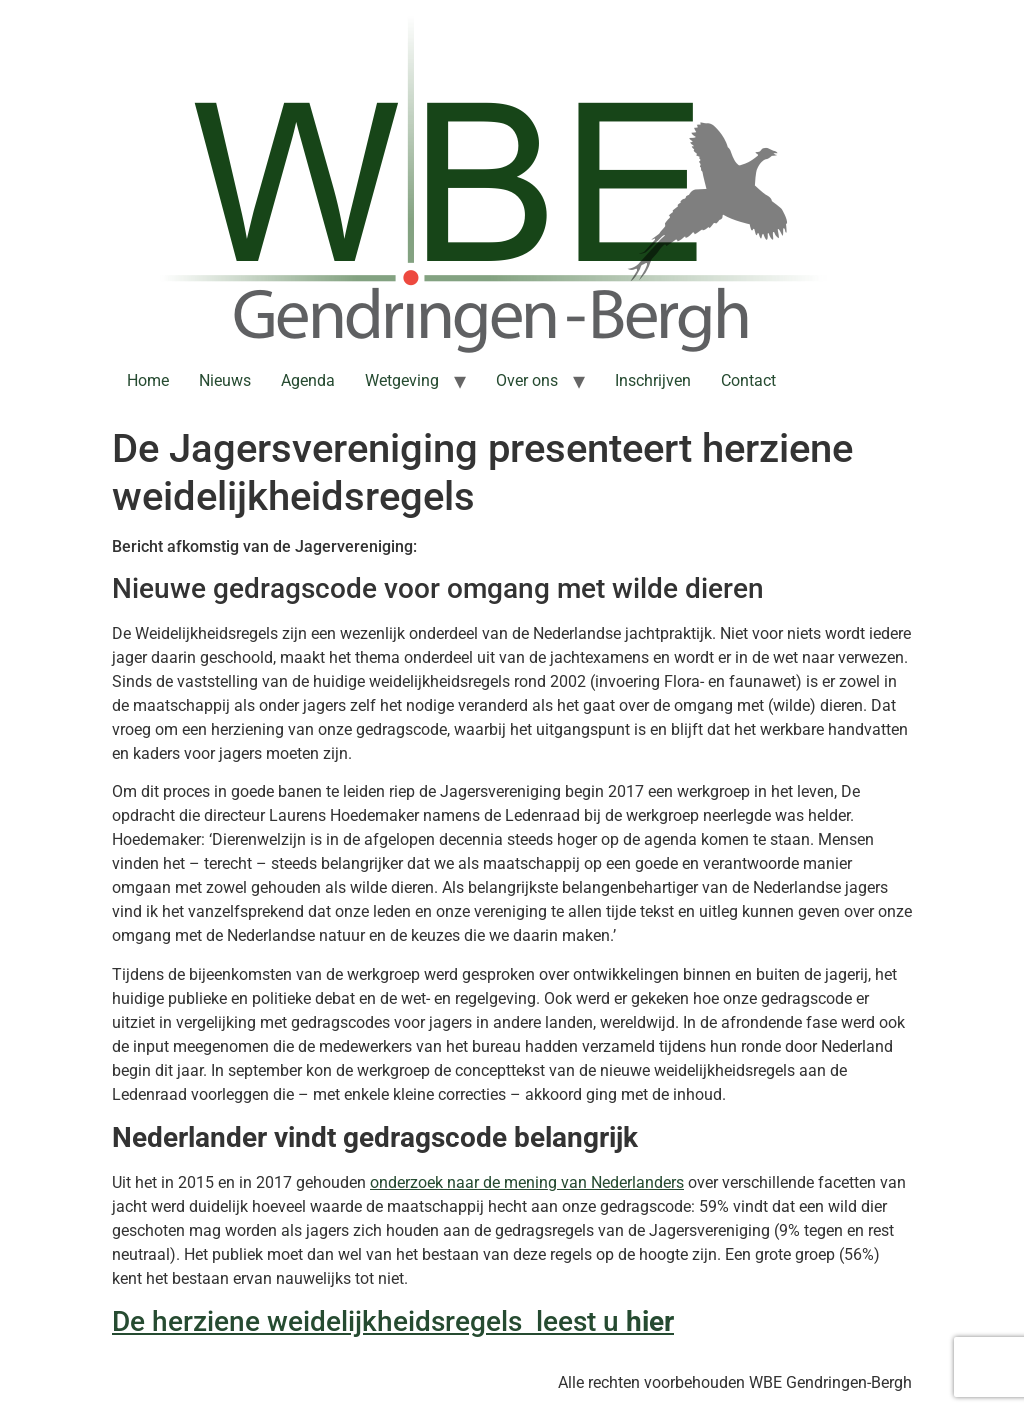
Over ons (527, 380)
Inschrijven (653, 380)
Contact (748, 380)
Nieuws (225, 380)
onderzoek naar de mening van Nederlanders (527, 1182)
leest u (577, 1321)
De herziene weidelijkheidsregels (320, 1321)
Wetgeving (402, 380)
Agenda (308, 380)
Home (148, 380)
